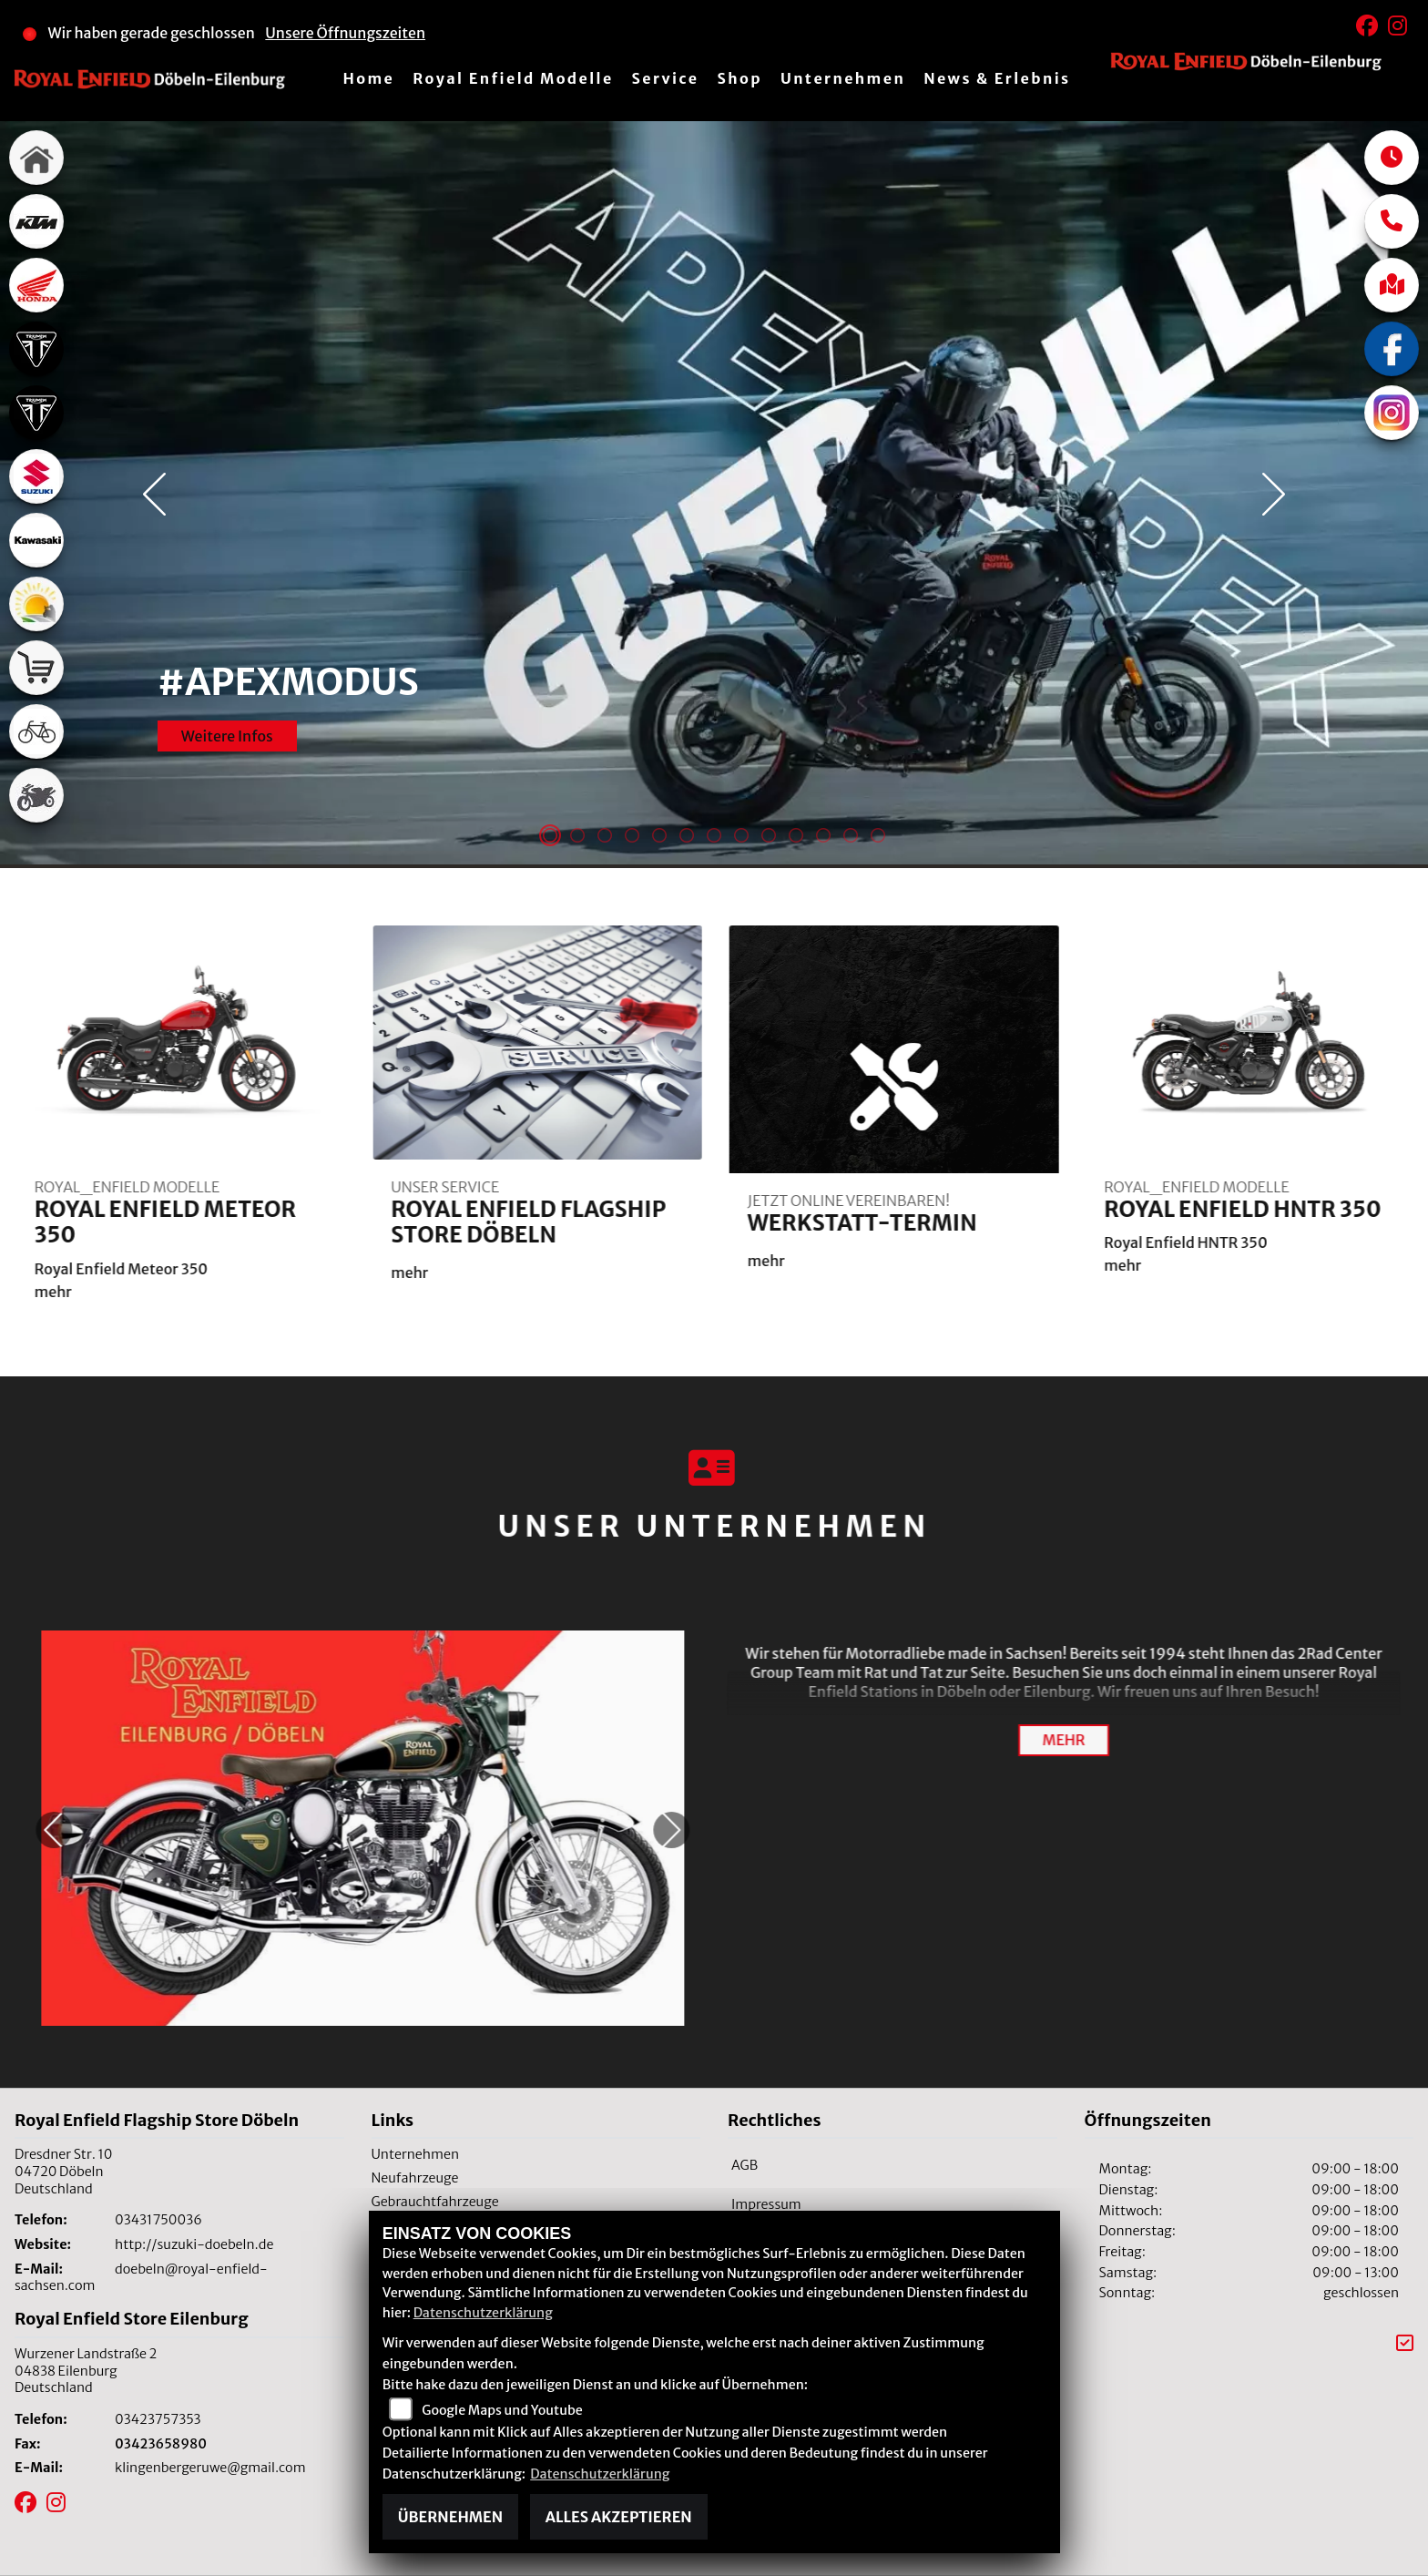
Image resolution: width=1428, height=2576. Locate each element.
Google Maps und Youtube (502, 2410)
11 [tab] (823, 837)
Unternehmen (842, 78)
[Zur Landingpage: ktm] (36, 221)
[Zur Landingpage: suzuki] (36, 476)
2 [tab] (577, 837)
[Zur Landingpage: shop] (36, 667)
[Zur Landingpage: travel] (36, 604)
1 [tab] (550, 837)
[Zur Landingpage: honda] (36, 285)
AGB (744, 2165)
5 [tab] (659, 837)
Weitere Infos (227, 724)
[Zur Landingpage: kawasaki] (36, 540)
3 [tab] (605, 837)
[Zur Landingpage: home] (36, 157)
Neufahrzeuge (415, 2178)
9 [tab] (769, 837)
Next (1273, 494)
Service (665, 78)
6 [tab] (687, 837)
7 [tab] (714, 837)
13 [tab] (878, 837)
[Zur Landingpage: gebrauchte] (36, 795)
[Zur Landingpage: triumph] (36, 349)
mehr (1063, 1740)
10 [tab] (796, 837)
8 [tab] (741, 837)
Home (368, 78)
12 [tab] (851, 837)
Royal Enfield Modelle (513, 78)
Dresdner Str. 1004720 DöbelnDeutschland (63, 2171)
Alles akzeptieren (619, 2517)
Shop (739, 78)
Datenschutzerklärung (483, 2313)
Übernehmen (450, 2517)
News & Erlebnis (996, 78)
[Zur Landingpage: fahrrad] (36, 731)
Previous (154, 494)
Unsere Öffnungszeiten (345, 33)
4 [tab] (632, 837)
